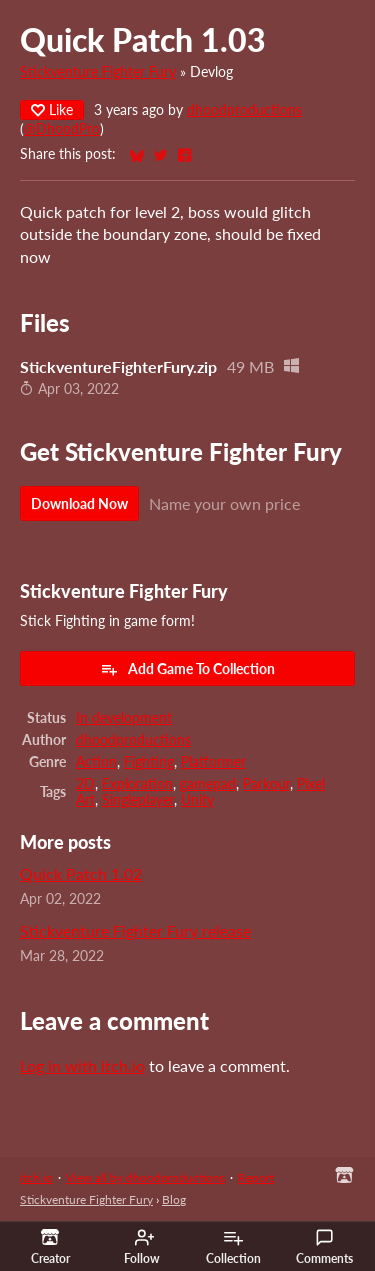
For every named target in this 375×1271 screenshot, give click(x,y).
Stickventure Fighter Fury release (135, 930)
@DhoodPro (62, 129)
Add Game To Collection (187, 669)
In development (124, 718)
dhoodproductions (244, 110)
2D (85, 784)
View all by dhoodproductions (145, 1177)
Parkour (266, 784)
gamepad (208, 784)
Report (256, 1177)
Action (96, 762)
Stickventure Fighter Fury (98, 72)
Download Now (79, 503)
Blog (174, 1199)
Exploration (137, 784)
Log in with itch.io (82, 1065)
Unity (197, 800)
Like (52, 109)
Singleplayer (138, 800)
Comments (324, 1247)
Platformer (213, 762)
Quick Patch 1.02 (81, 873)
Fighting (149, 762)
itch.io (36, 1177)
